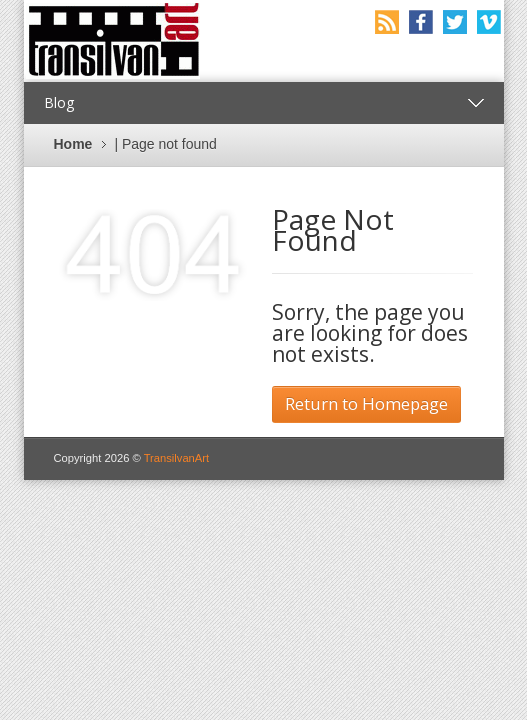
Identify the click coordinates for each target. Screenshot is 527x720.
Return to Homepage (366, 403)
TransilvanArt (177, 458)
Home (73, 144)
